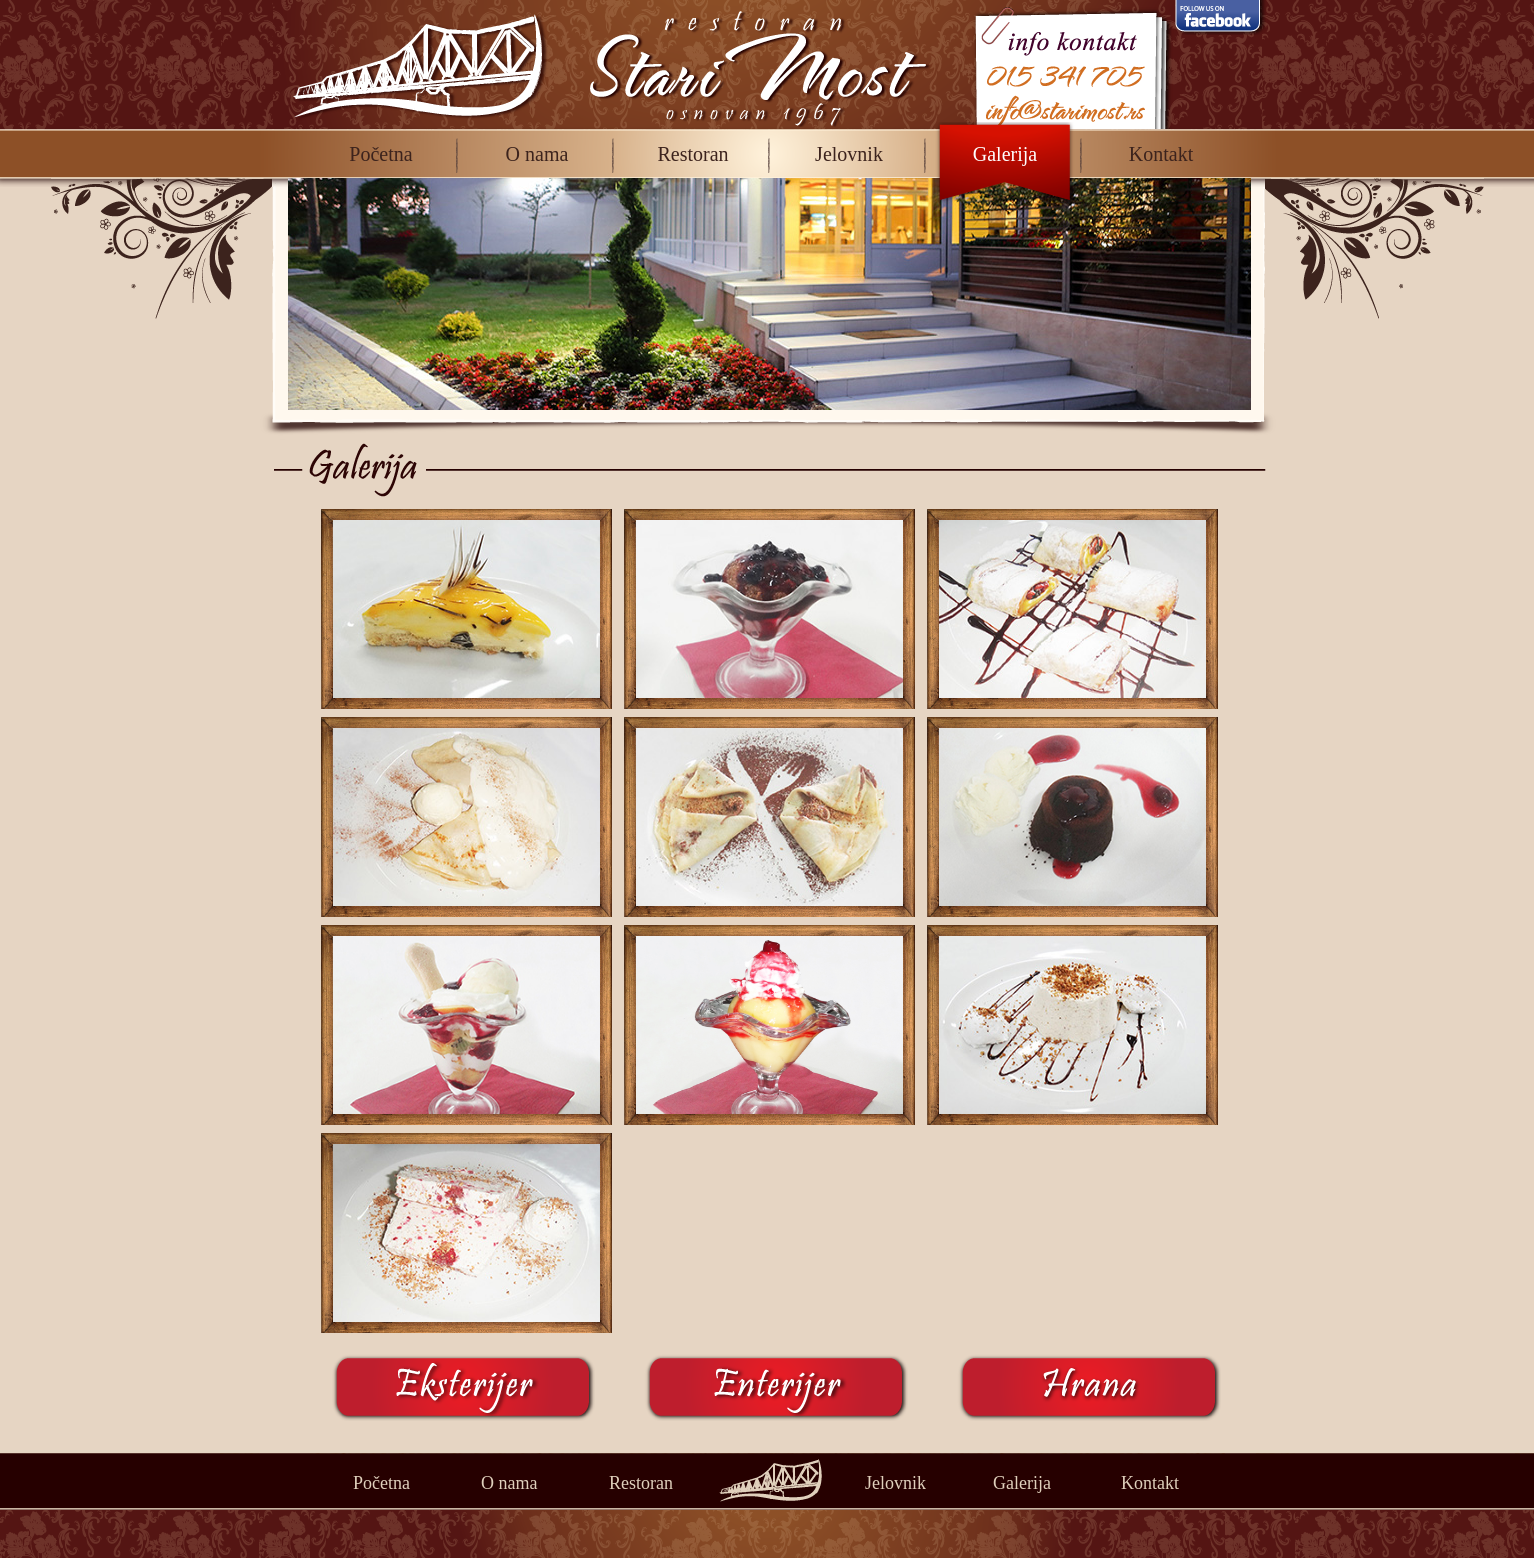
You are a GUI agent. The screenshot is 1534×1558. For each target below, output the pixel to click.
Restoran (692, 154)
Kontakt (1161, 154)
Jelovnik (849, 154)
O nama (537, 154)
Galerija (1005, 154)
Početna (380, 154)
